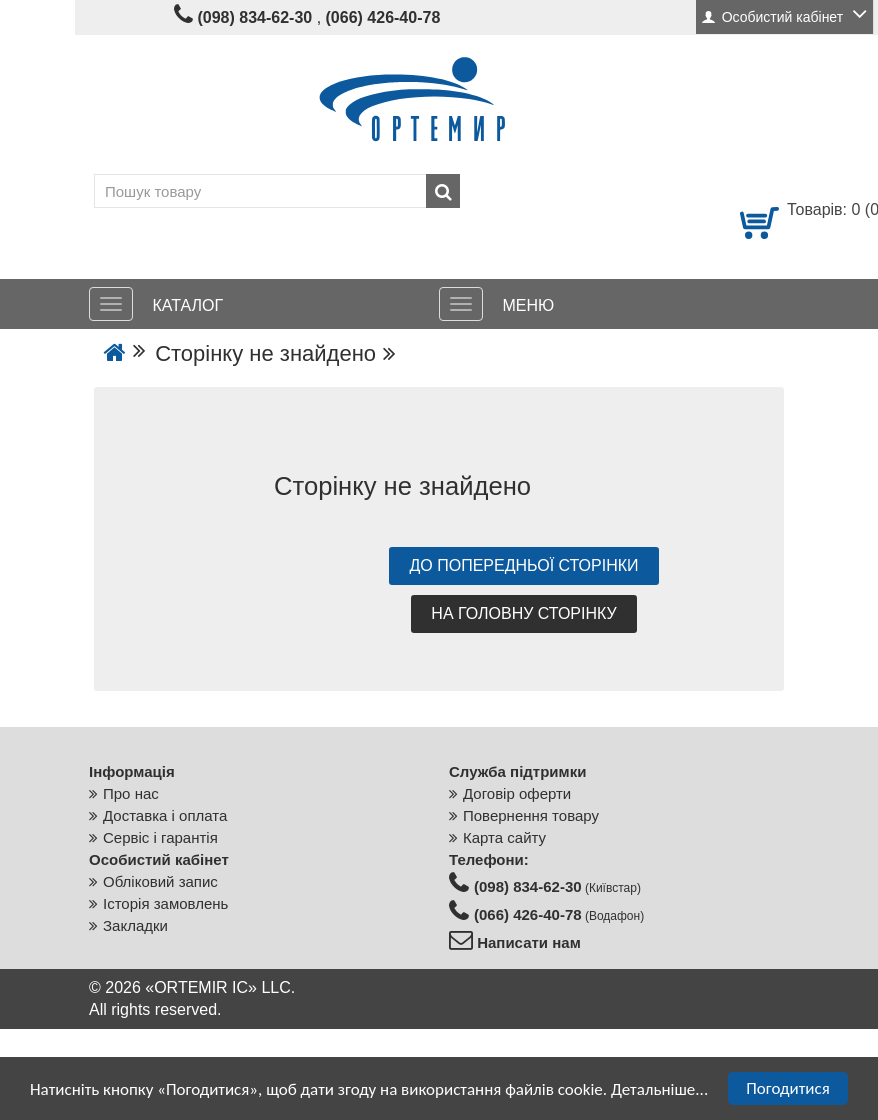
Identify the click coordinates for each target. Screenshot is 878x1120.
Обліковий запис (160, 881)
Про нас (131, 793)
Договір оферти (517, 793)
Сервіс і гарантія (160, 837)
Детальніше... (659, 1089)
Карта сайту (504, 837)
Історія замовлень (165, 903)
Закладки (135, 925)
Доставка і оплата (165, 815)
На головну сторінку (523, 613)
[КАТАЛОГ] (111, 304)
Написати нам (527, 942)
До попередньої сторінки (523, 565)
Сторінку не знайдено (265, 353)
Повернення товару (531, 815)
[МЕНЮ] (461, 304)
